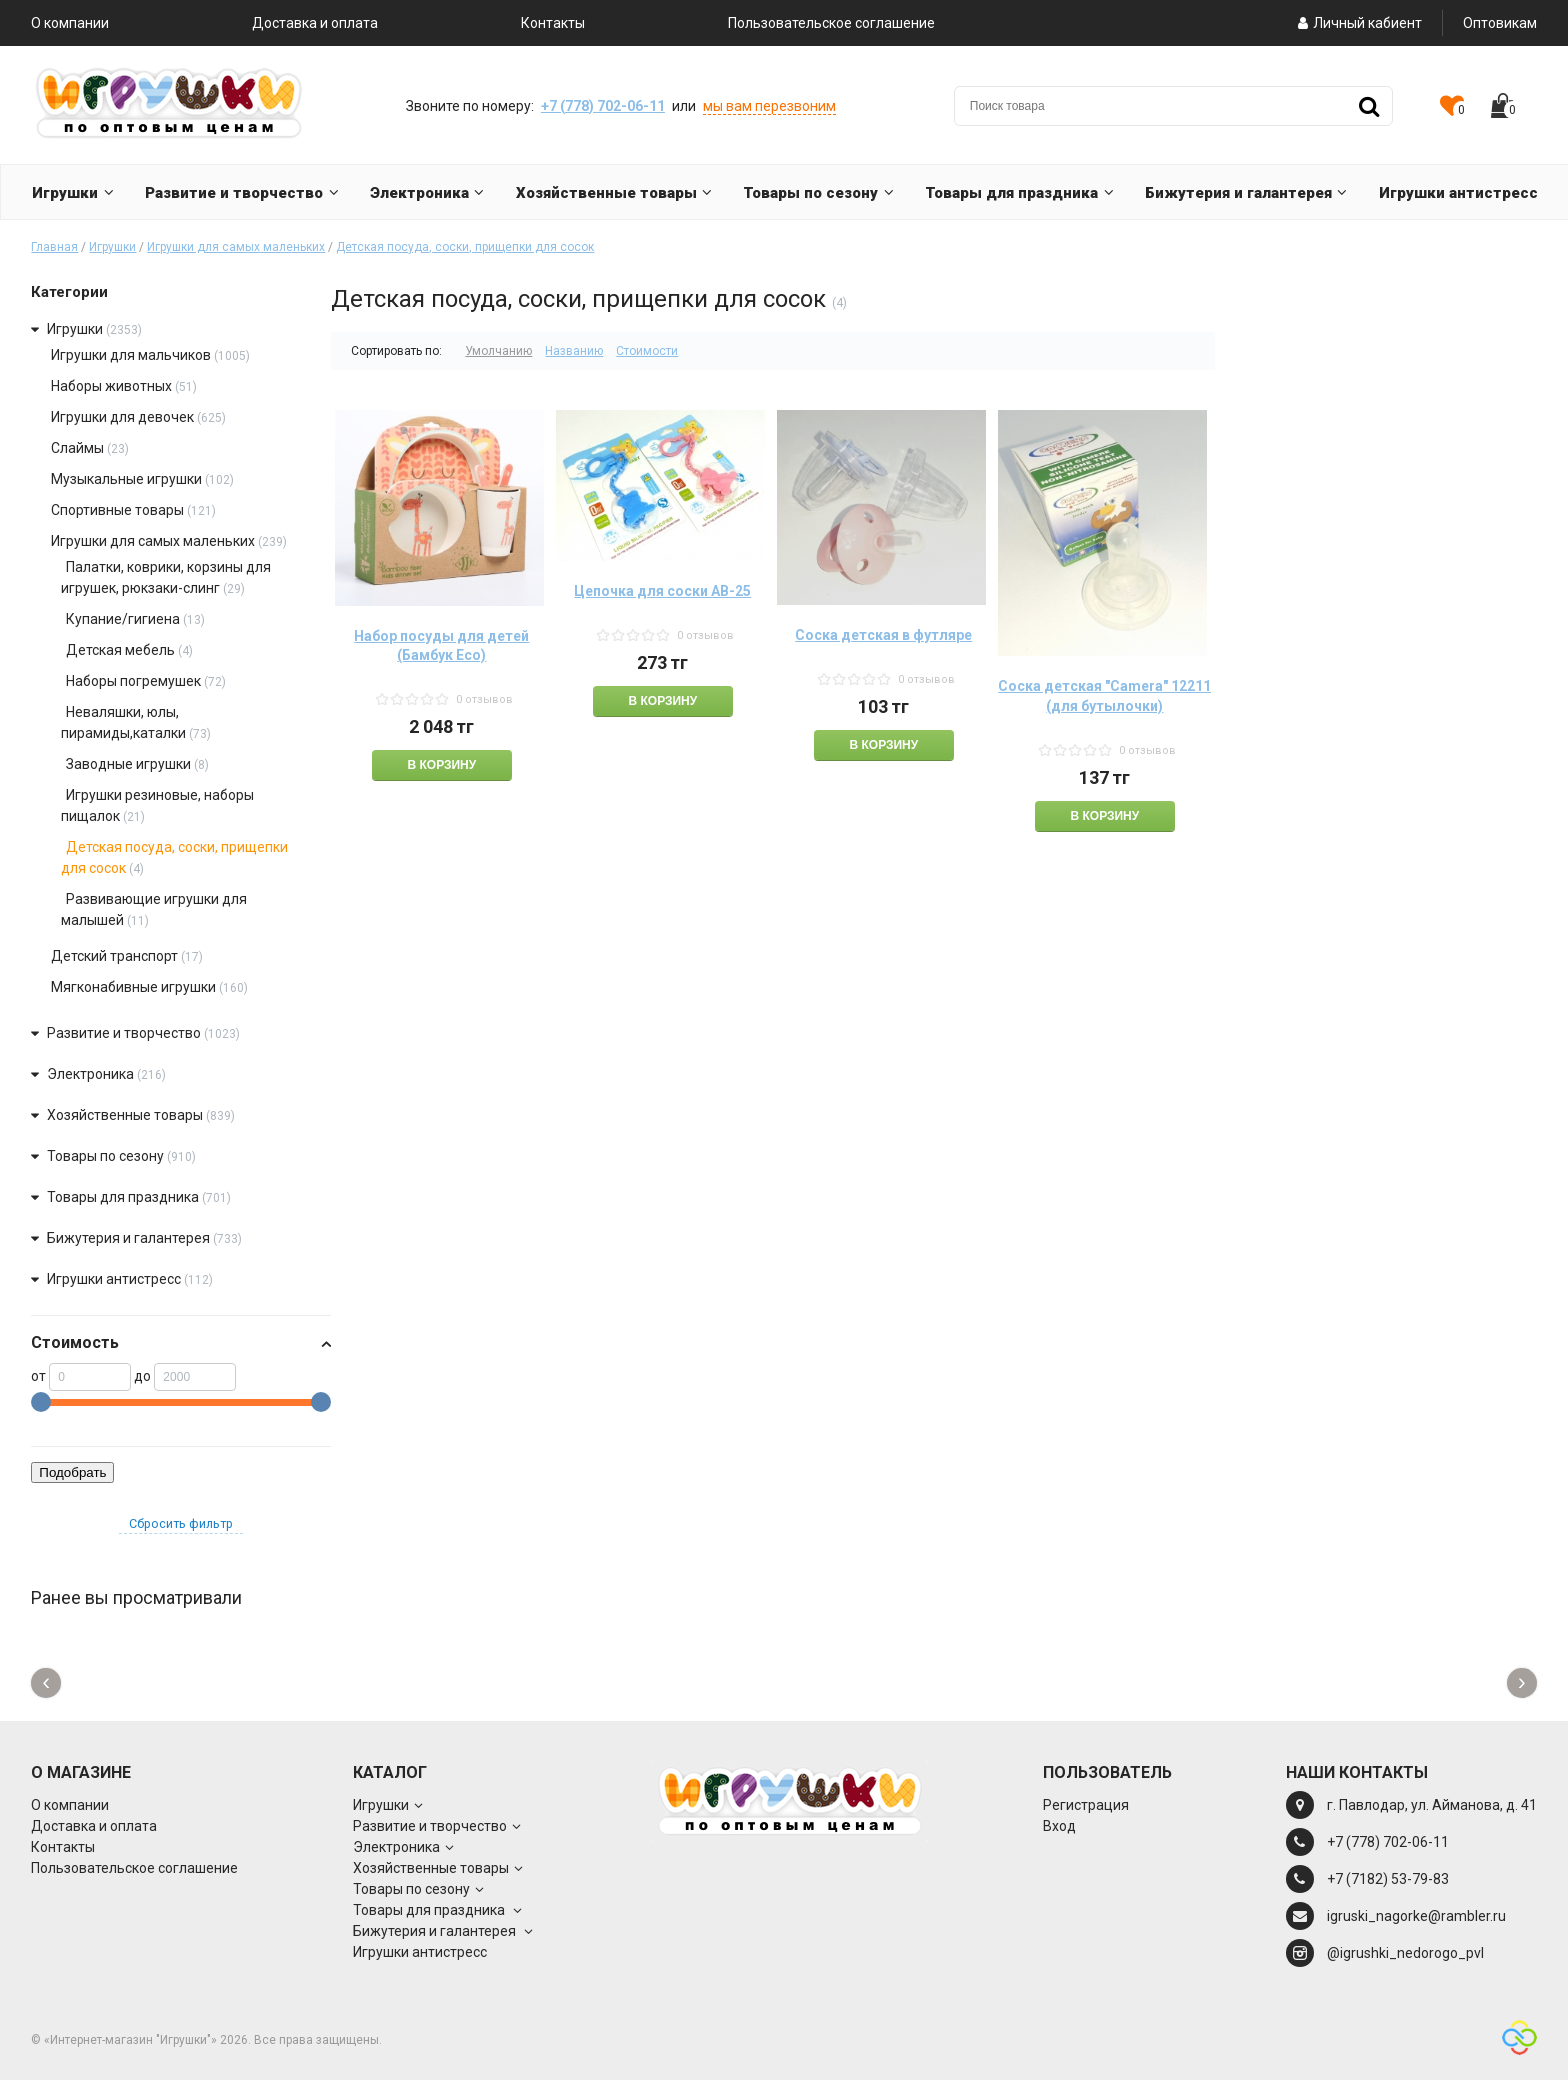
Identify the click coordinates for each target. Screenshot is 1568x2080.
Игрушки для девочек (124, 417)
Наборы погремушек (133, 681)
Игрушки (112, 247)
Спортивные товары (117, 510)
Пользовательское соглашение (831, 23)
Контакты (553, 23)
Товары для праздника (124, 1197)
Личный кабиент (1357, 23)
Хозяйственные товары (125, 1115)
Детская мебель (120, 650)
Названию (574, 351)
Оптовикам (1500, 23)
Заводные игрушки (128, 764)
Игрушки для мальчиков (131, 355)
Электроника (90, 1074)
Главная (54, 247)
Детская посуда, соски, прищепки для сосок (465, 247)
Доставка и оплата (315, 23)
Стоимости (647, 351)
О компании (70, 23)
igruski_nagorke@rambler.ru (1416, 1916)
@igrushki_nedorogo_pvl (1405, 1953)
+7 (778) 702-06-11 (603, 106)
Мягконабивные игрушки (133, 987)
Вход (1059, 1826)
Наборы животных (111, 386)
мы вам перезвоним (769, 106)
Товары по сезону (105, 1156)
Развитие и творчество (124, 1033)
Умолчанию (498, 351)
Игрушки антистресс (114, 1279)
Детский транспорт (114, 956)
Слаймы (77, 448)
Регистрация (1086, 1805)
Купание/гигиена (123, 619)
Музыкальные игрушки (126, 479)
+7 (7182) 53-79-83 (1388, 1879)
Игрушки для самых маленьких (236, 247)
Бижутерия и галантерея (130, 1238)
